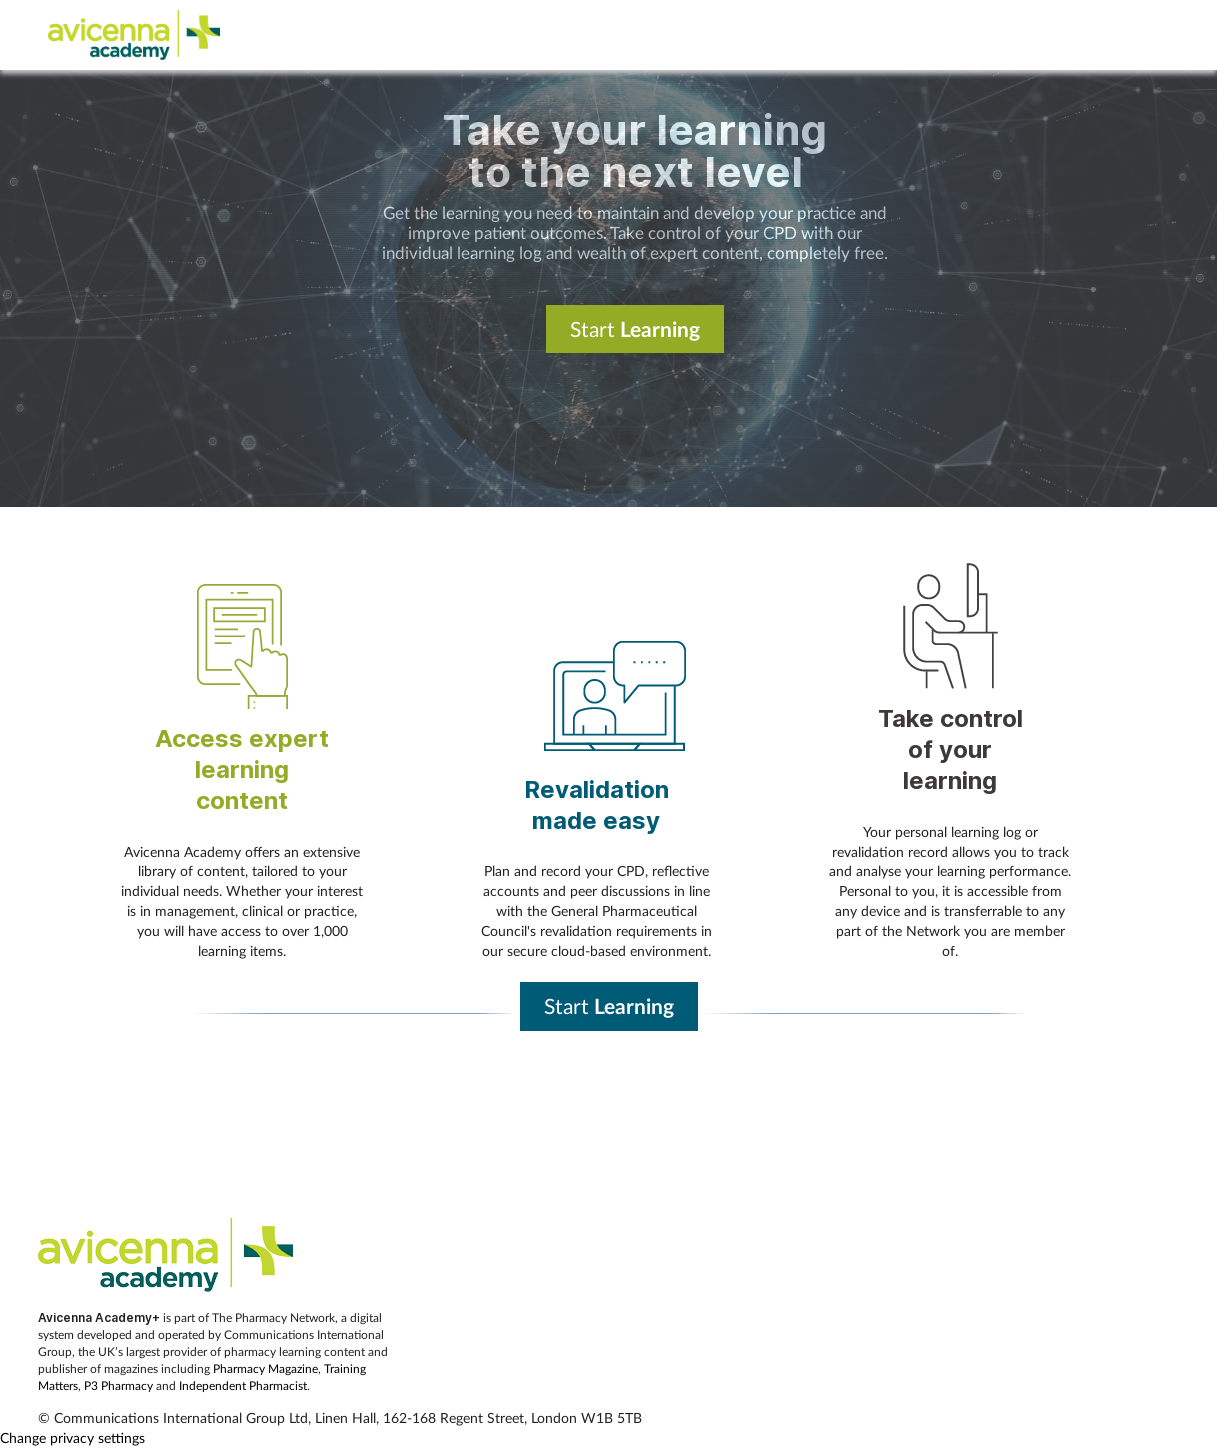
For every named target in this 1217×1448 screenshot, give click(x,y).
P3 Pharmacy (118, 1385)
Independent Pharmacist (243, 1385)
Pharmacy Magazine (265, 1368)
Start (635, 328)
